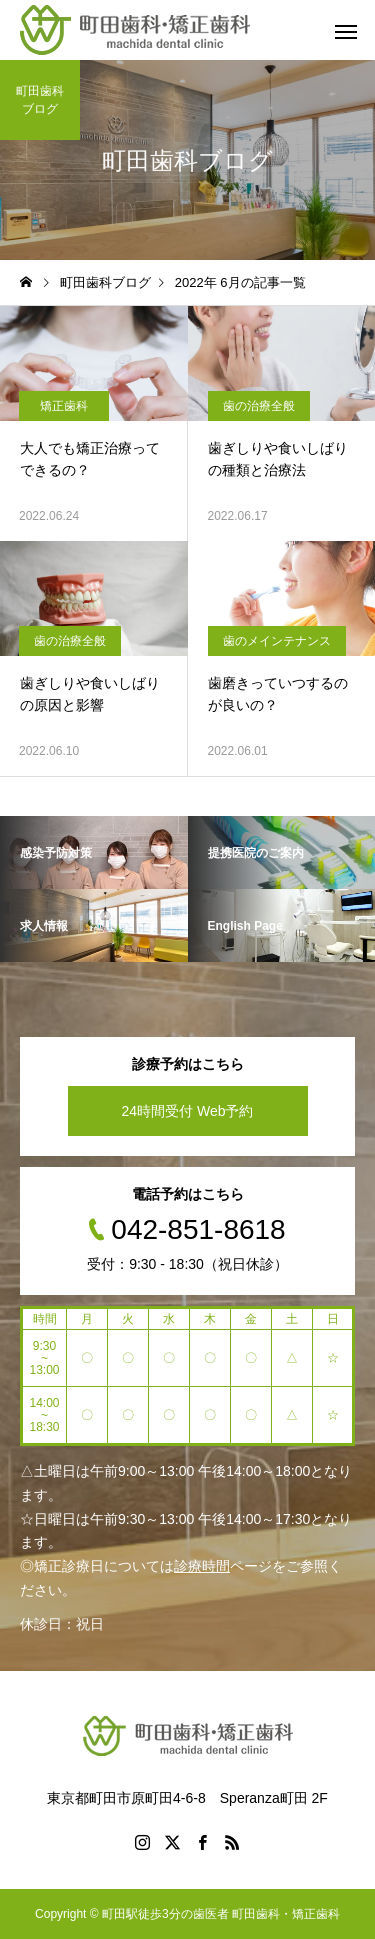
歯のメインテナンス (277, 641)
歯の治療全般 (259, 406)
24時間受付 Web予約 (188, 1111)
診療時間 (202, 1566)
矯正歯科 (64, 406)
